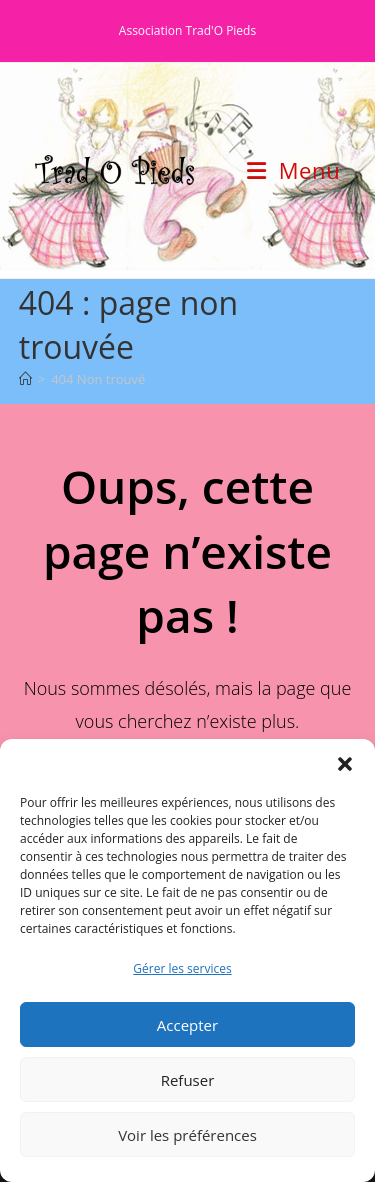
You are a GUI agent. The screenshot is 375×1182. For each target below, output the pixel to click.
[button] (345, 764)
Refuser (188, 1080)
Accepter (187, 1025)
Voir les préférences (187, 1135)
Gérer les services (182, 968)
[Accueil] (25, 379)
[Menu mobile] (293, 170)
